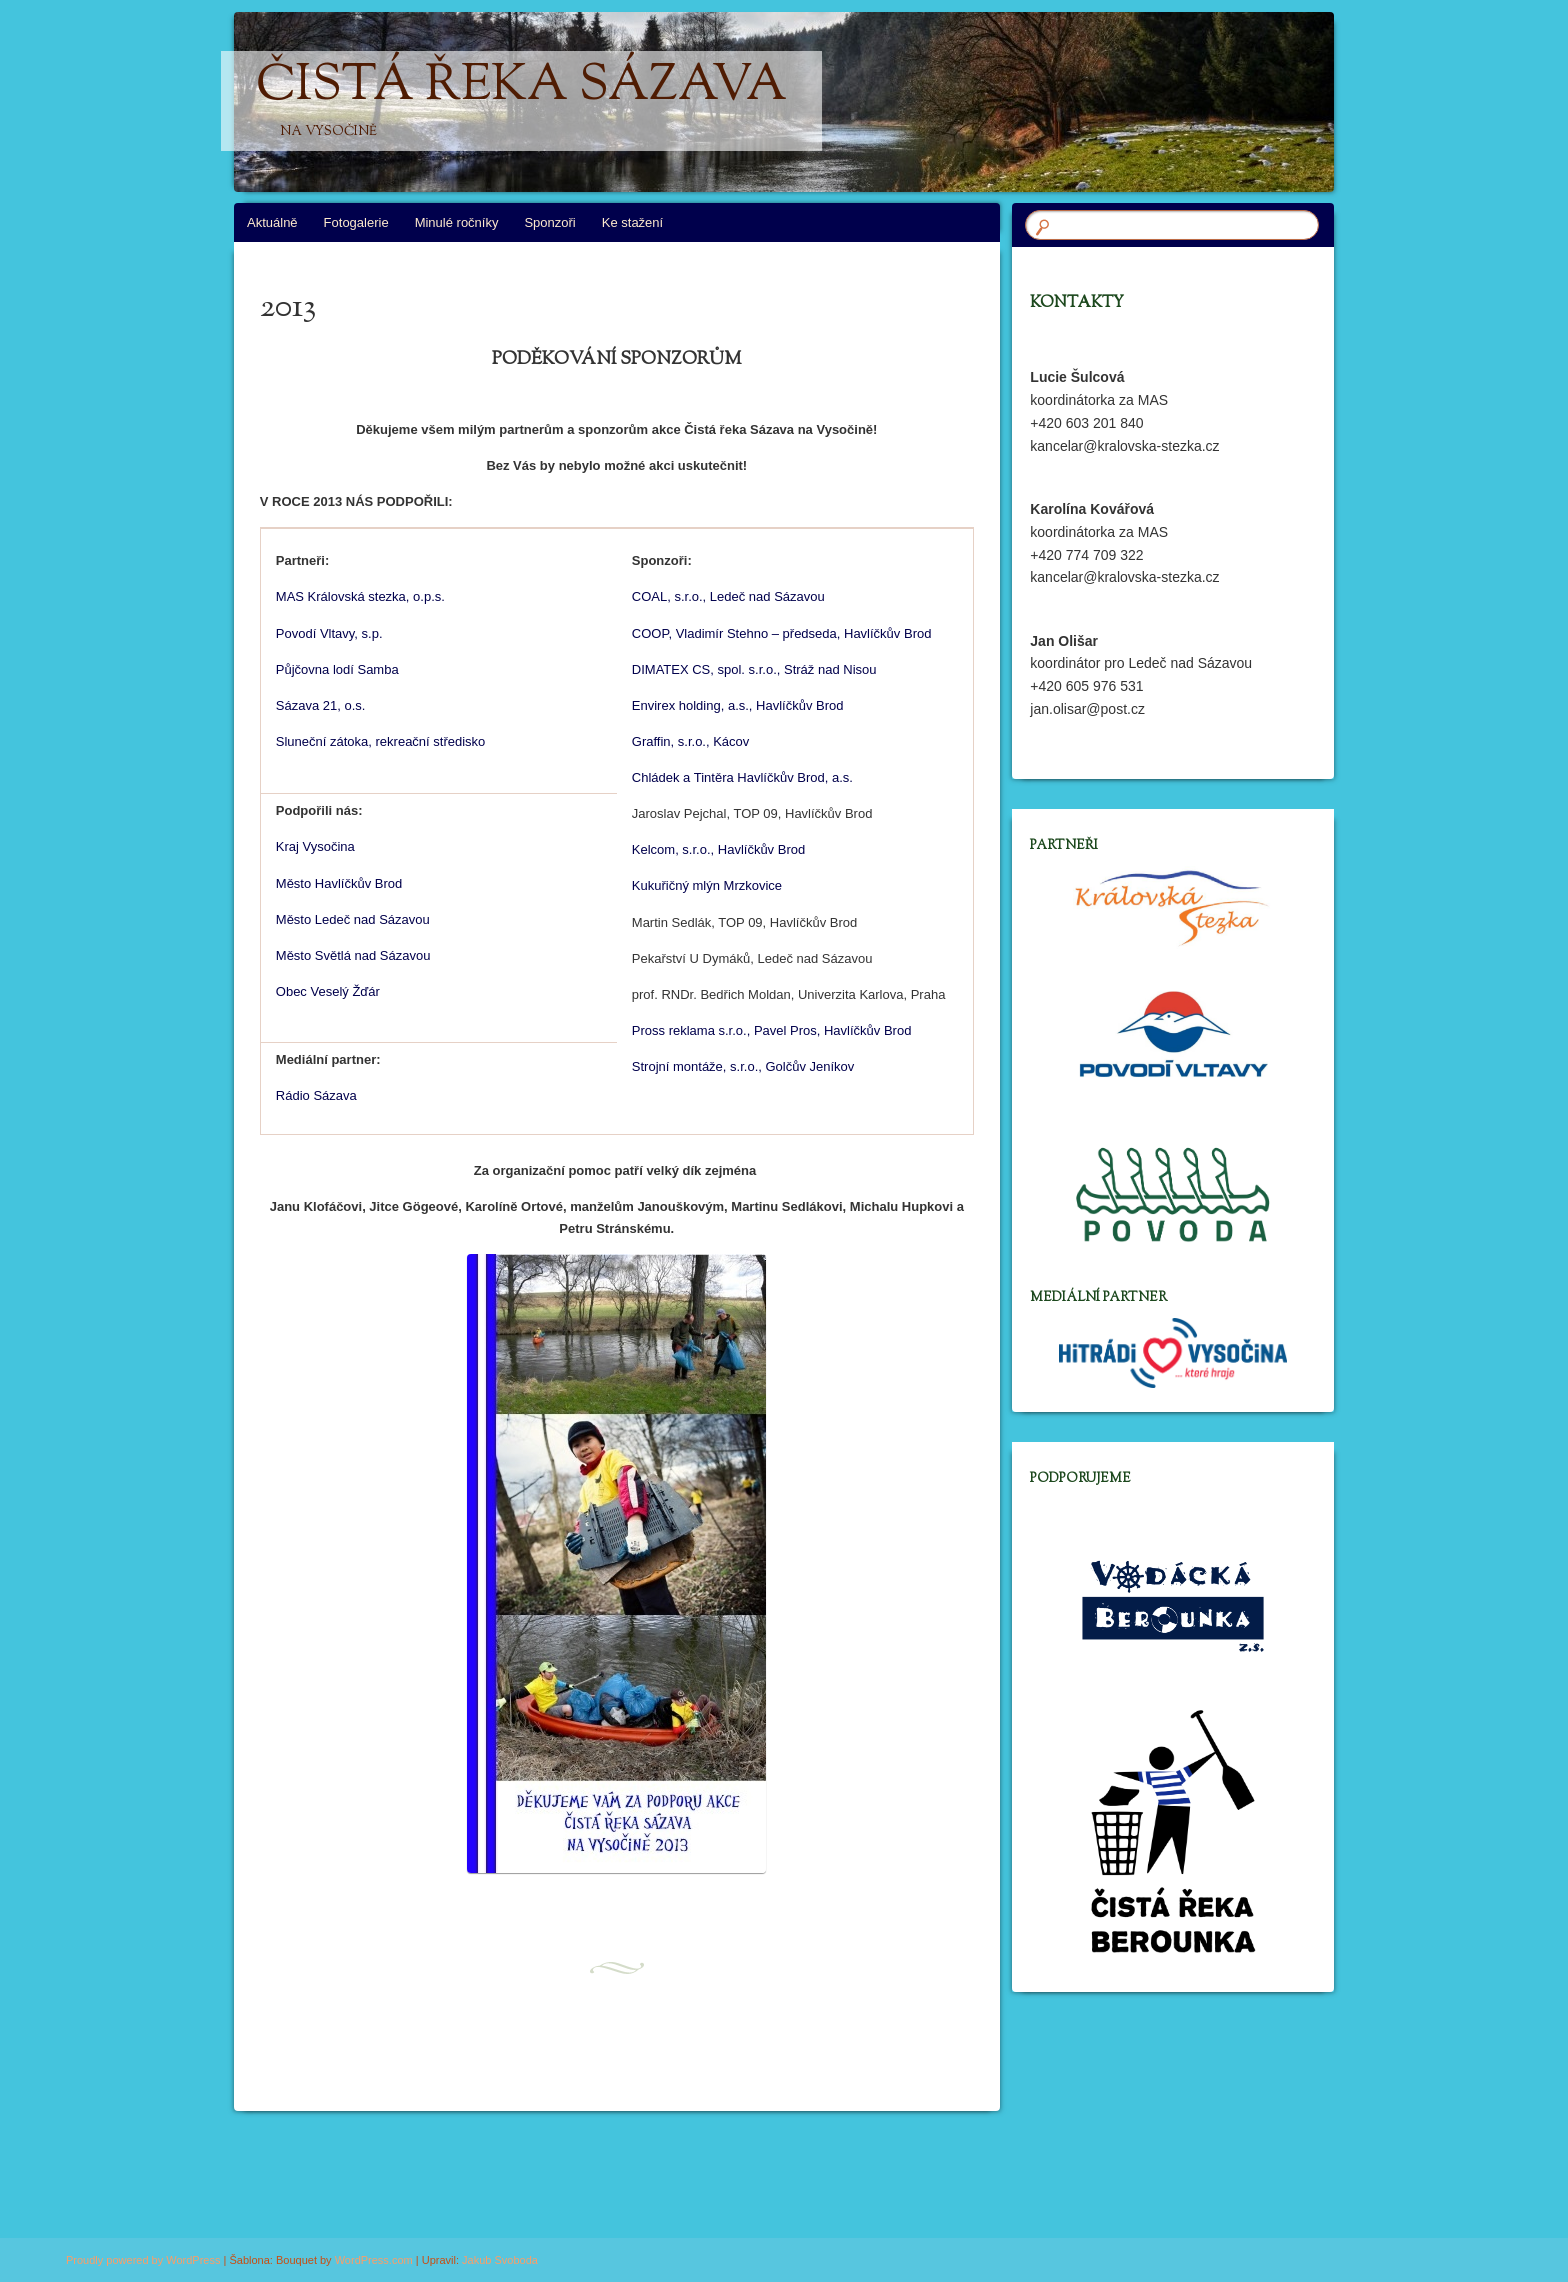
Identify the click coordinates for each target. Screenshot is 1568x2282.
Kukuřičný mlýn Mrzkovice (707, 885)
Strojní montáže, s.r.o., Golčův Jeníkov (743, 1066)
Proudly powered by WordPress (143, 2260)
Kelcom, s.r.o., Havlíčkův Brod (718, 849)
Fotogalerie (356, 222)
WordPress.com (374, 2260)
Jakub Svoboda (500, 2260)
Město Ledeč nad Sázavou (353, 919)
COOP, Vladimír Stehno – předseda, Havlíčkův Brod (782, 633)
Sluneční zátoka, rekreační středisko (381, 741)
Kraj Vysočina (315, 846)
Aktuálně (272, 222)
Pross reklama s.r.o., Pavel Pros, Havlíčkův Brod (772, 1030)
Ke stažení (632, 222)
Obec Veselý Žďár (328, 991)
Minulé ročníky (457, 222)
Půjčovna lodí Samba (337, 669)
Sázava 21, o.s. (321, 705)
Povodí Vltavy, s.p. (329, 633)
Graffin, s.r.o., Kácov (691, 741)
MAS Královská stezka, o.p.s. (360, 596)
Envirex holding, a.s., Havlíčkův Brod (738, 705)
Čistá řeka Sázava (521, 101)
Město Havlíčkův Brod (339, 883)
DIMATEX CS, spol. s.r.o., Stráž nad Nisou (754, 669)
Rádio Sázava (316, 1095)
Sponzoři (549, 222)
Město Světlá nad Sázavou (353, 955)
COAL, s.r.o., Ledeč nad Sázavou (728, 596)
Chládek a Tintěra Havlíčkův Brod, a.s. (742, 777)
